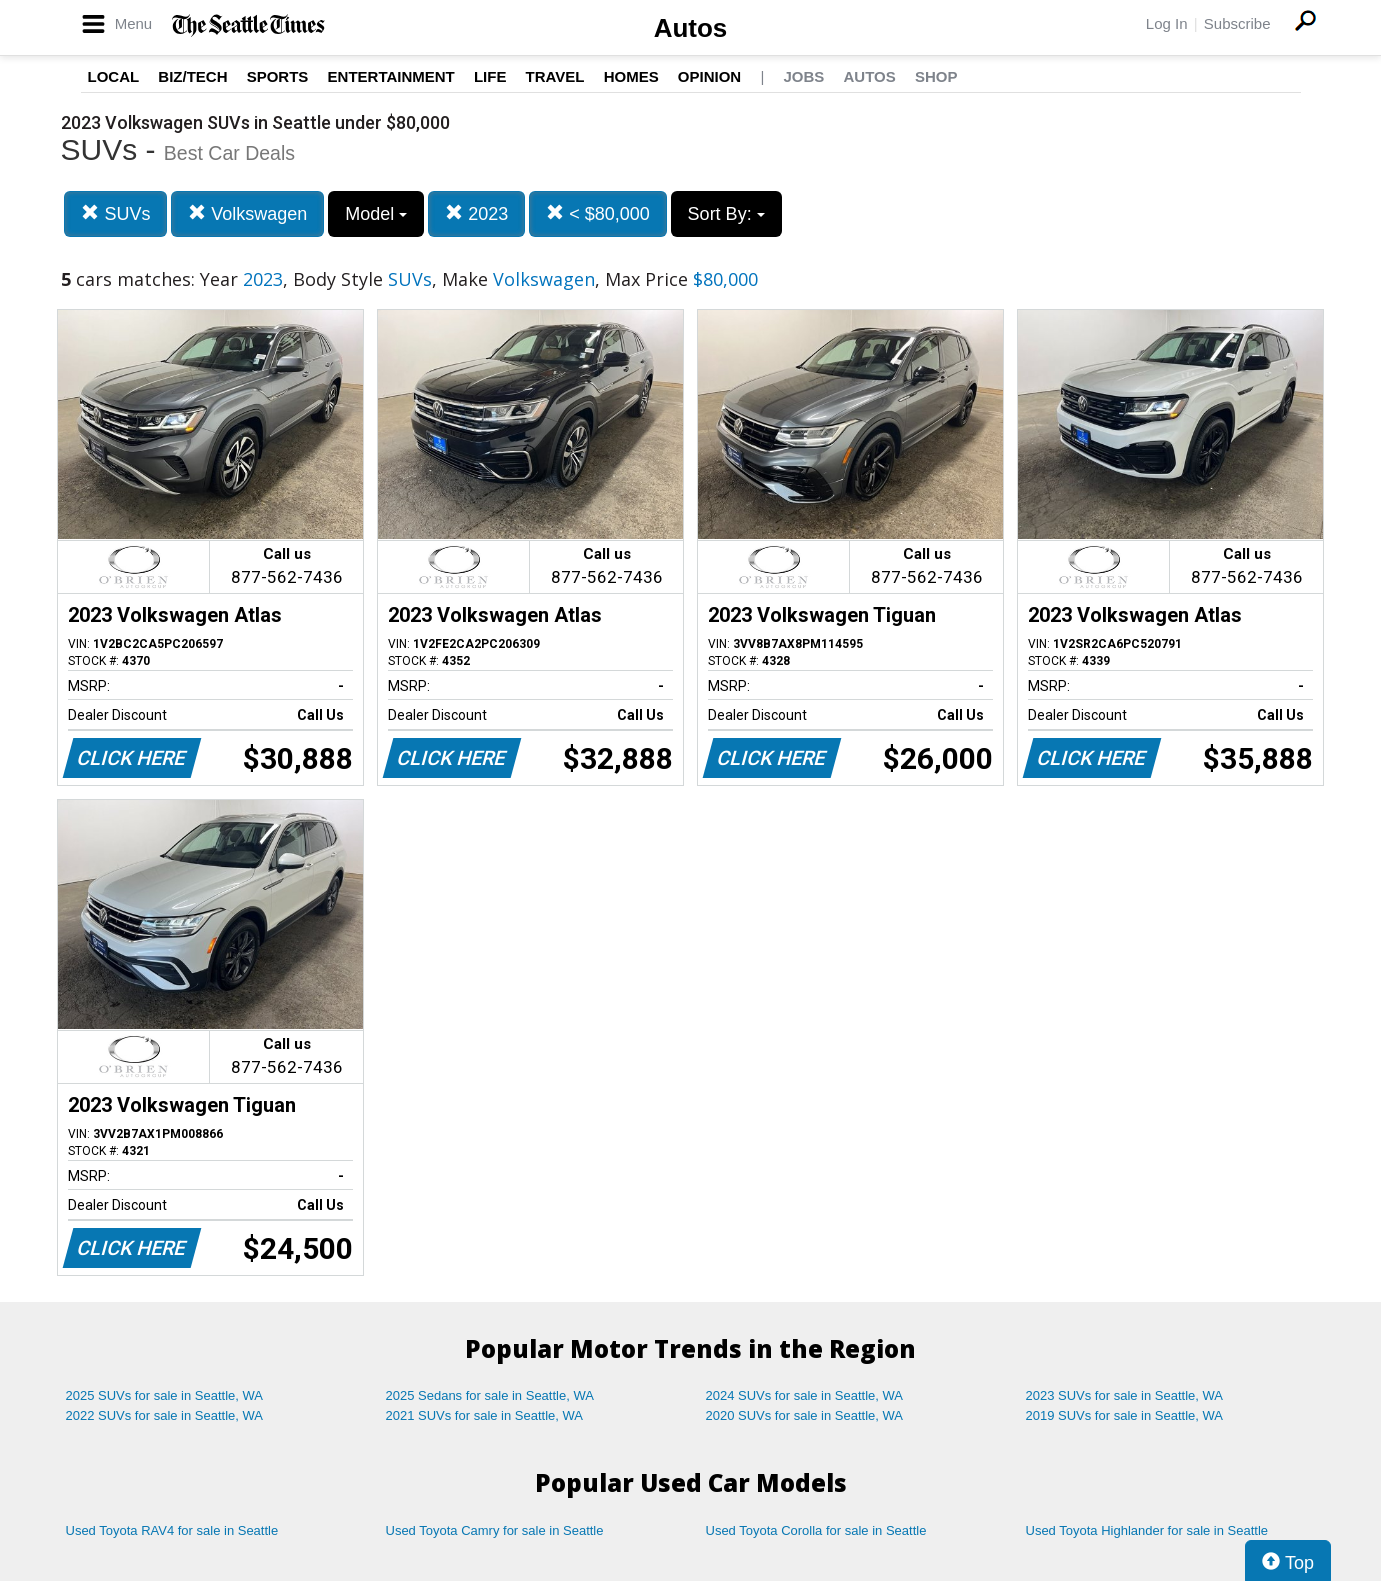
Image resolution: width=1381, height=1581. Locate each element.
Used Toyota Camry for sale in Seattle (495, 1530)
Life (490, 76)
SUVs (115, 213)
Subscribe (1237, 23)
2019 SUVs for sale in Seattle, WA (1125, 1415)
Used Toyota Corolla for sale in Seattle (816, 1530)
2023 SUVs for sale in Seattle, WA (1125, 1395)
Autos (691, 28)
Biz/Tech (192, 76)
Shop (936, 76)
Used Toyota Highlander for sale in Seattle (1147, 1530)
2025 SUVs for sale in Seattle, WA (165, 1395)
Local (114, 76)
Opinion (709, 76)
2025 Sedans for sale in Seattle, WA (490, 1395)
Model (376, 214)
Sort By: (726, 214)
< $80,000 (598, 213)
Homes (631, 76)
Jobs (803, 76)
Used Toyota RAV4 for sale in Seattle (172, 1530)
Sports (278, 76)
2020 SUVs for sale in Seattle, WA (805, 1415)
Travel (555, 76)
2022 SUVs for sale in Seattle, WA (165, 1415)
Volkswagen (247, 213)
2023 (476, 213)
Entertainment (391, 76)
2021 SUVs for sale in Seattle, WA (485, 1415)
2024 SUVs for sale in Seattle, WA (805, 1395)
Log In (1167, 23)
